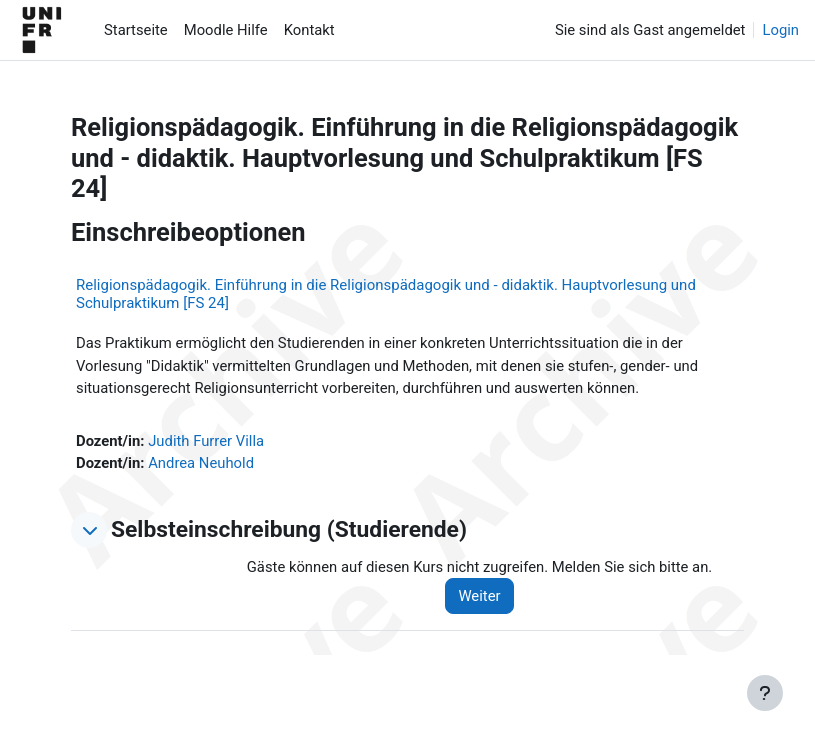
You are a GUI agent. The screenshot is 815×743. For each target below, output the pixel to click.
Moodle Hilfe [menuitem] (226, 30)
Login (780, 30)
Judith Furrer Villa (206, 441)
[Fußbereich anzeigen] (765, 693)
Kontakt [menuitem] (309, 30)
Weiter (479, 596)
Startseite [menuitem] (136, 30)
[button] (89, 530)
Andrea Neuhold (201, 463)
